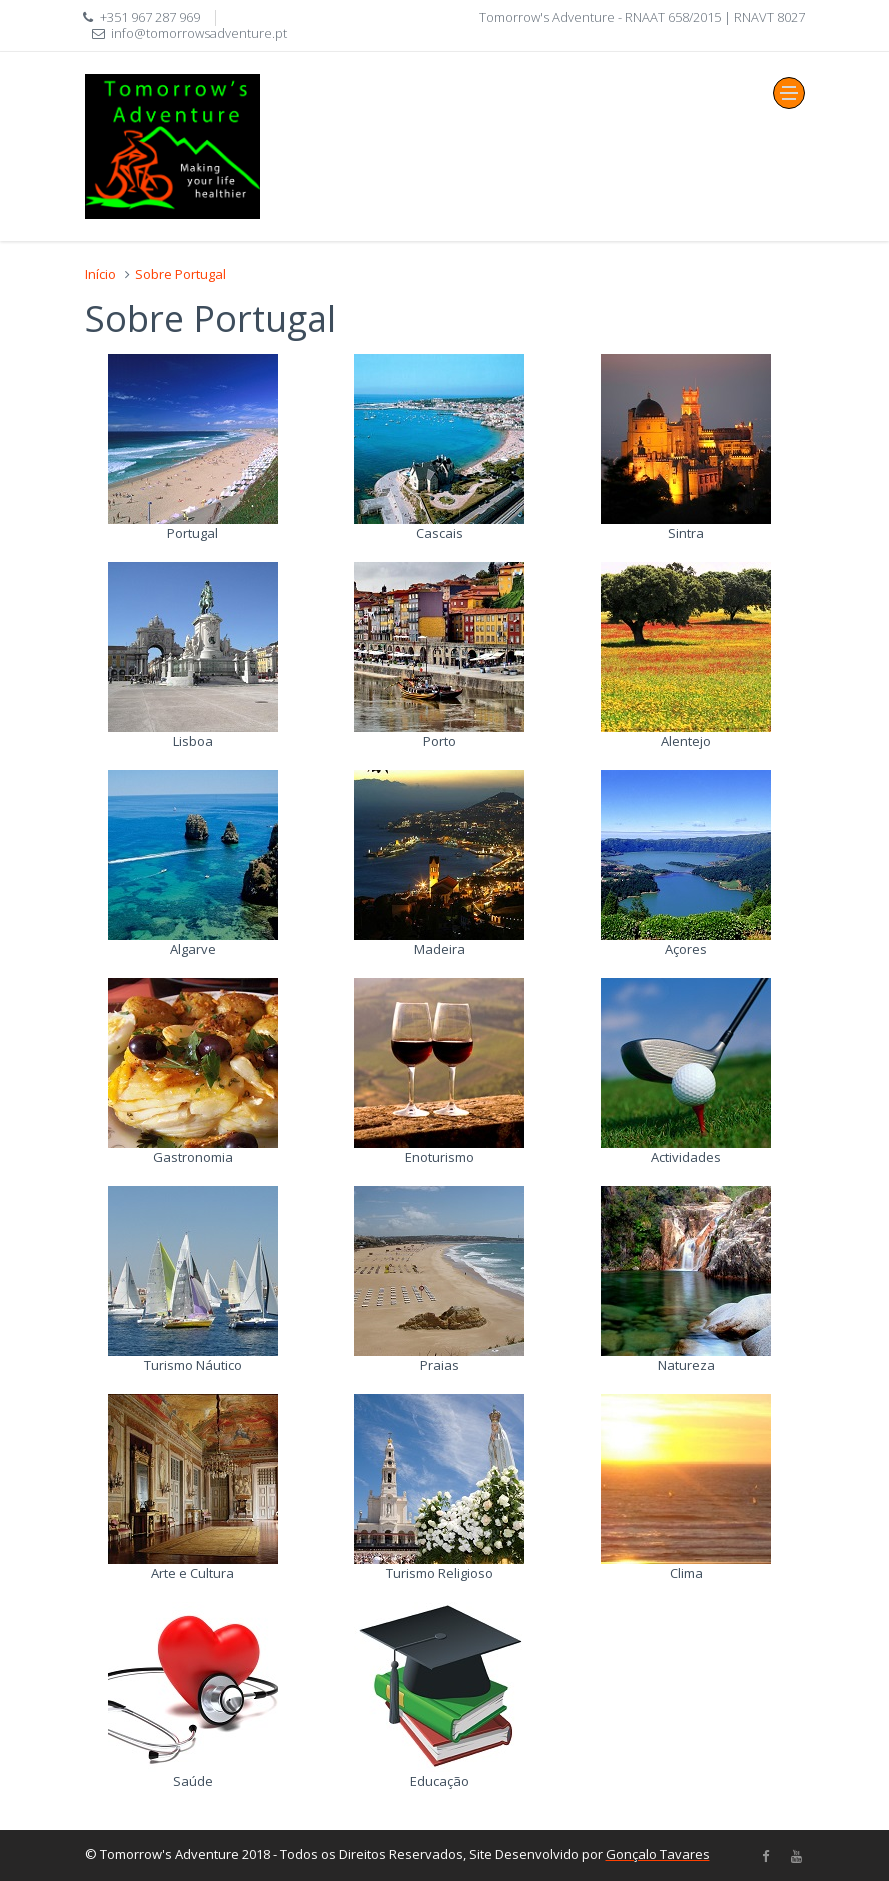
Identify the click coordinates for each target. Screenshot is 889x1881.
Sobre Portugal (180, 274)
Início (100, 274)
